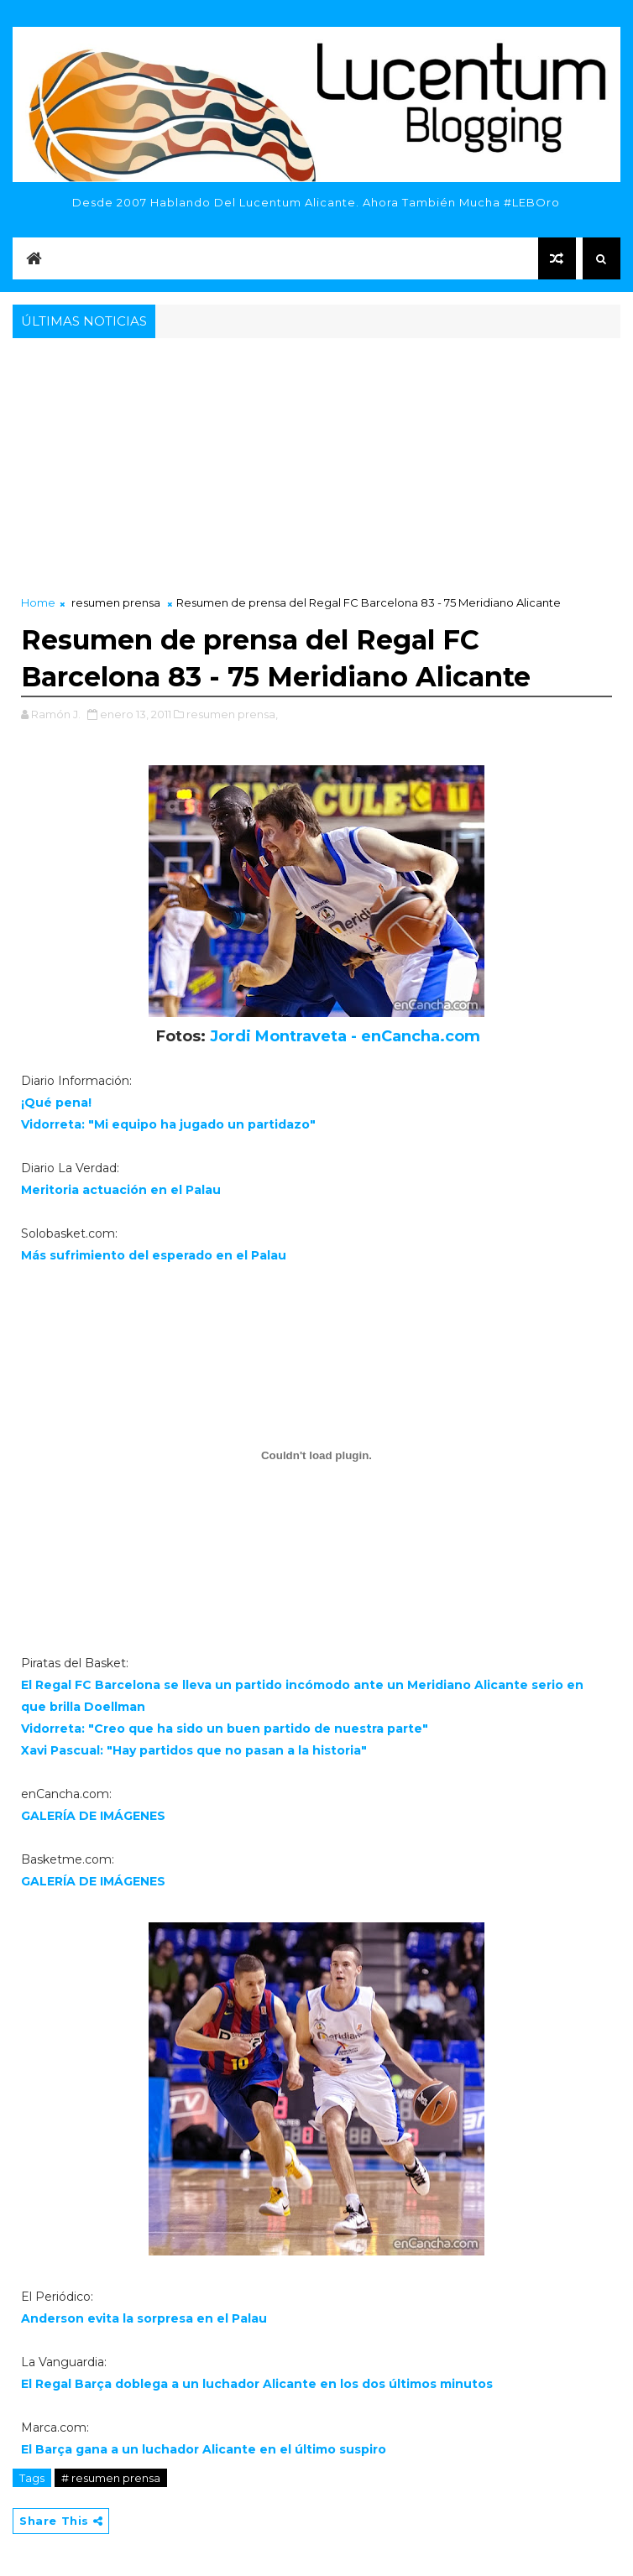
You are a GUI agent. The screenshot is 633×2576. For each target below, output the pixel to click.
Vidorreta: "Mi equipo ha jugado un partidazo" (168, 1124)
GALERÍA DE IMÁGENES (93, 1815)
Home (38, 602)
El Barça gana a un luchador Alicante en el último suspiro (203, 2449)
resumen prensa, (232, 714)
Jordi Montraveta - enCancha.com (345, 1036)
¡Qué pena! (56, 1102)
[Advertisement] (316, 468)
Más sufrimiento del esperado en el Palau (153, 1255)
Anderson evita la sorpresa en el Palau (144, 2318)
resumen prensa (115, 602)
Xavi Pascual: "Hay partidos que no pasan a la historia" (194, 1750)
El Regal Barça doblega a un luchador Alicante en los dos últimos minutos (257, 2383)
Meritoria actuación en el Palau (121, 1189)
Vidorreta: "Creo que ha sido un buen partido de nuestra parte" (224, 1728)
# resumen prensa (110, 2478)
